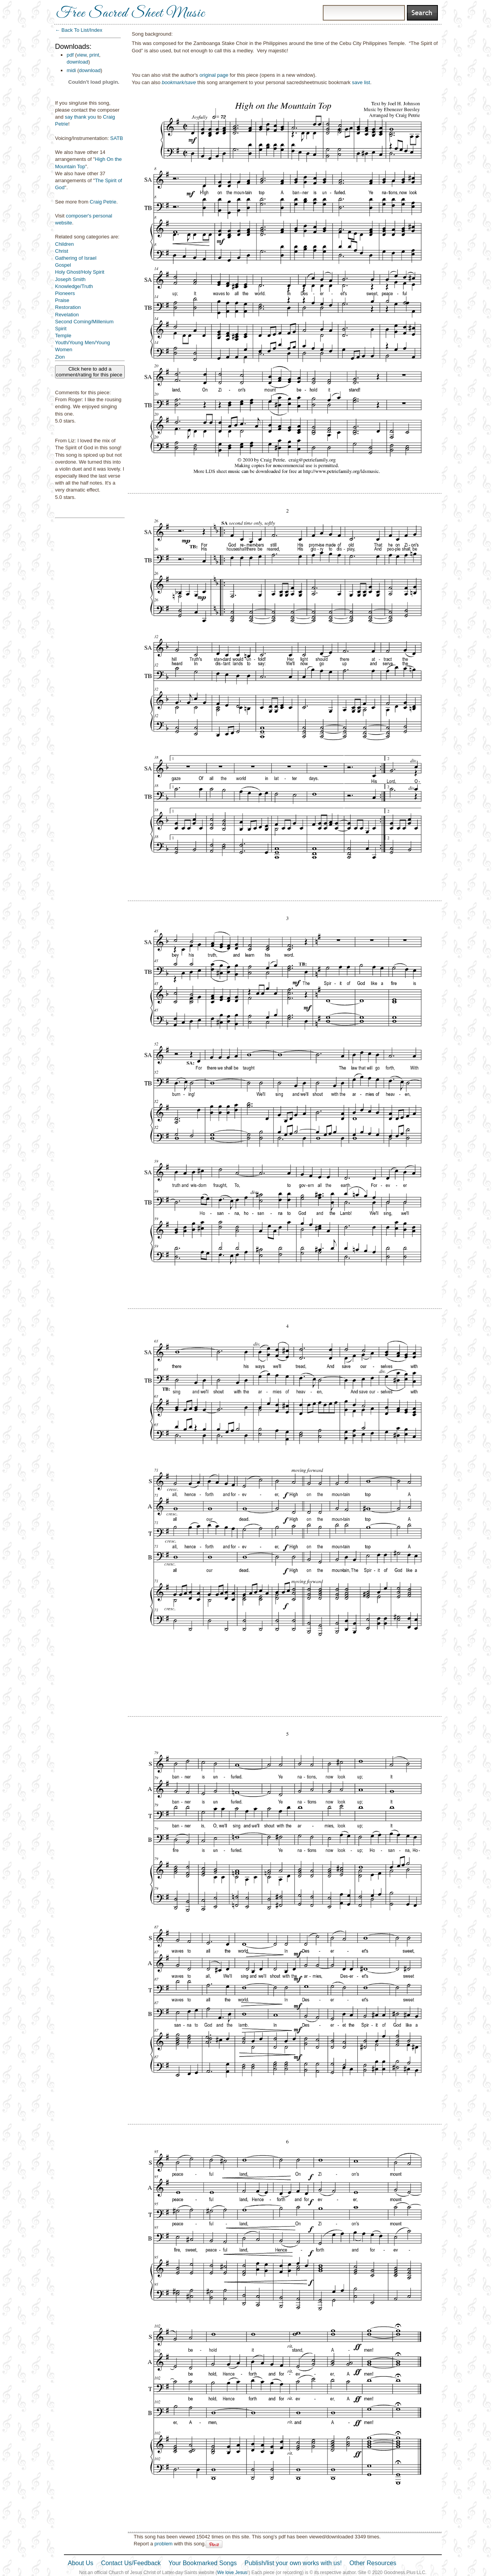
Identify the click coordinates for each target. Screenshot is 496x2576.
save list (361, 82)
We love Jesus (232, 2572)
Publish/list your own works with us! (293, 2563)
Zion (60, 357)
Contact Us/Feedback (131, 2563)
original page (214, 75)
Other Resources (373, 2563)
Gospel (63, 265)
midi (71, 70)
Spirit (61, 328)
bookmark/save (179, 82)
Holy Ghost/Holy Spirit (79, 272)
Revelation (67, 314)
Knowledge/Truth (74, 286)
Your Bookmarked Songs (203, 2563)
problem (163, 2544)
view (81, 55)
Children (64, 244)
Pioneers (65, 293)
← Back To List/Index (78, 30)
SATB (116, 138)
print (94, 55)
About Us (80, 2563)
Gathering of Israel (75, 258)
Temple (63, 335)
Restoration (68, 307)
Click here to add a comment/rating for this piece (90, 372)
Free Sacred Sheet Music (130, 13)
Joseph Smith (70, 279)
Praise (62, 300)
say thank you (80, 117)
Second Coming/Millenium (84, 321)
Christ (61, 251)
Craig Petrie (103, 202)
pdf (70, 55)
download (77, 62)
